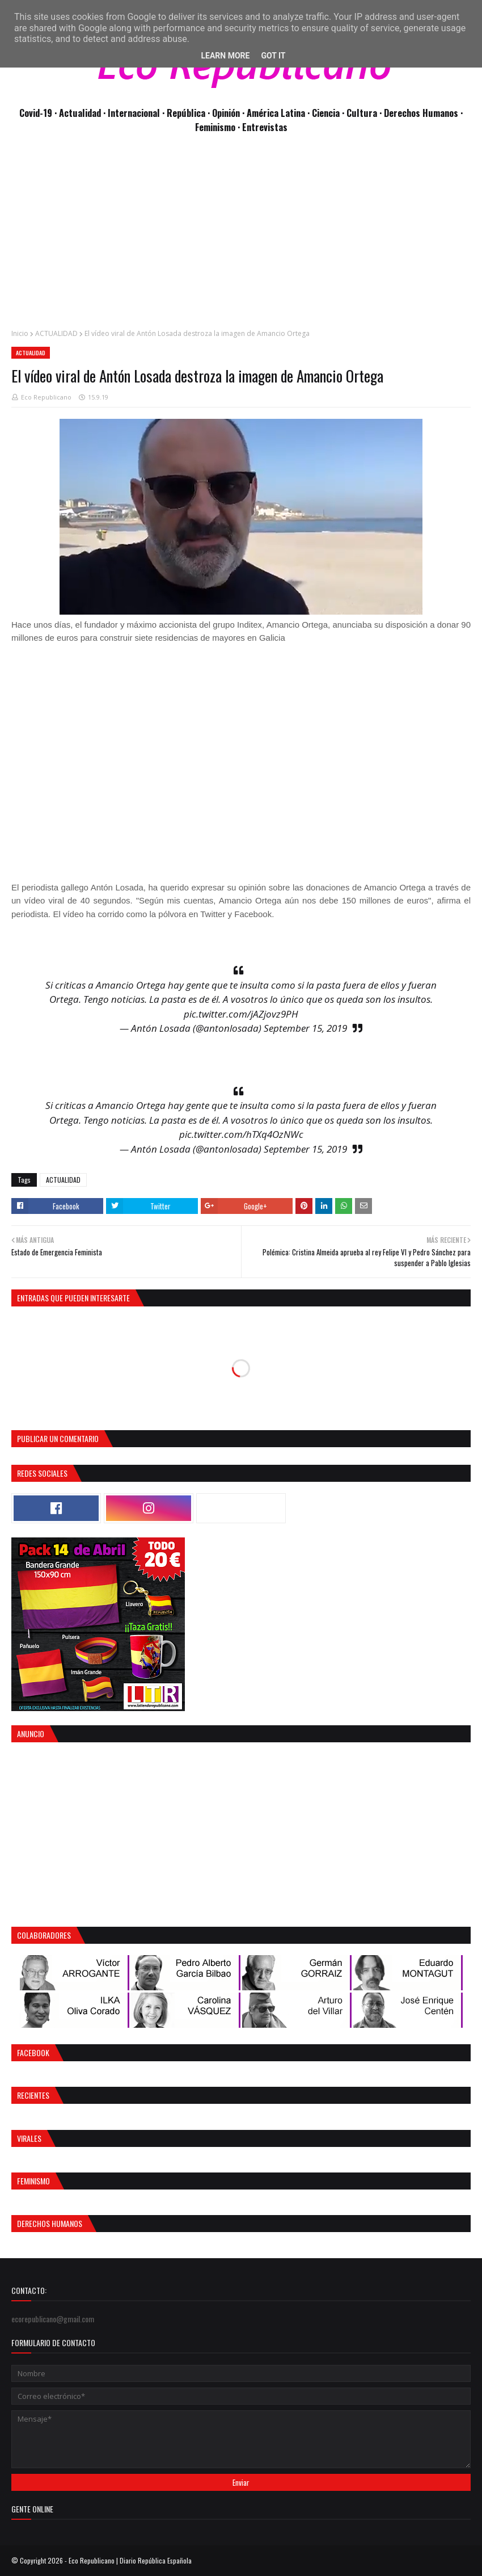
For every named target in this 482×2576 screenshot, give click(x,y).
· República (185, 113)
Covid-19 (36, 113)
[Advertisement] (241, 237)
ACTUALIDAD (56, 333)
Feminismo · (218, 127)
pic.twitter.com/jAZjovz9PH (241, 1013)
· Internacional (132, 113)
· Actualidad (78, 113)
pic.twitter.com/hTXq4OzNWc (241, 1134)
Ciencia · (329, 113)
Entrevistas (264, 127)
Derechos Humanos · (423, 113)
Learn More (225, 55)
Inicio (19, 333)
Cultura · (365, 113)
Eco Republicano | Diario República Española (130, 2560)
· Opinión (225, 113)
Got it (273, 55)
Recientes (33, 2095)
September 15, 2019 (305, 1028)
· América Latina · (277, 113)
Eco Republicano (46, 397)
